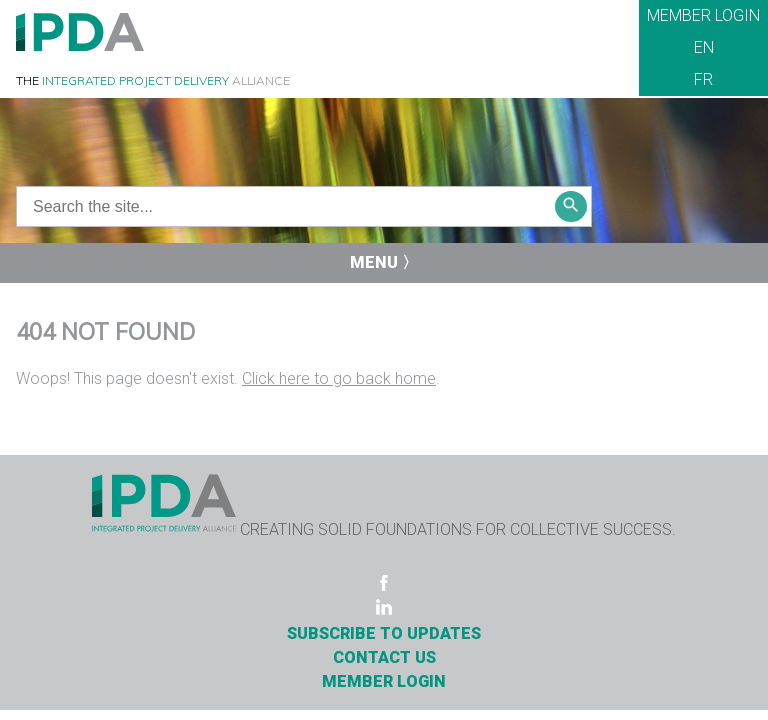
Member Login (703, 15)
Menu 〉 (384, 262)
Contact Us (384, 657)
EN (704, 47)
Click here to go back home (339, 378)
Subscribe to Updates (384, 633)
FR (703, 79)
